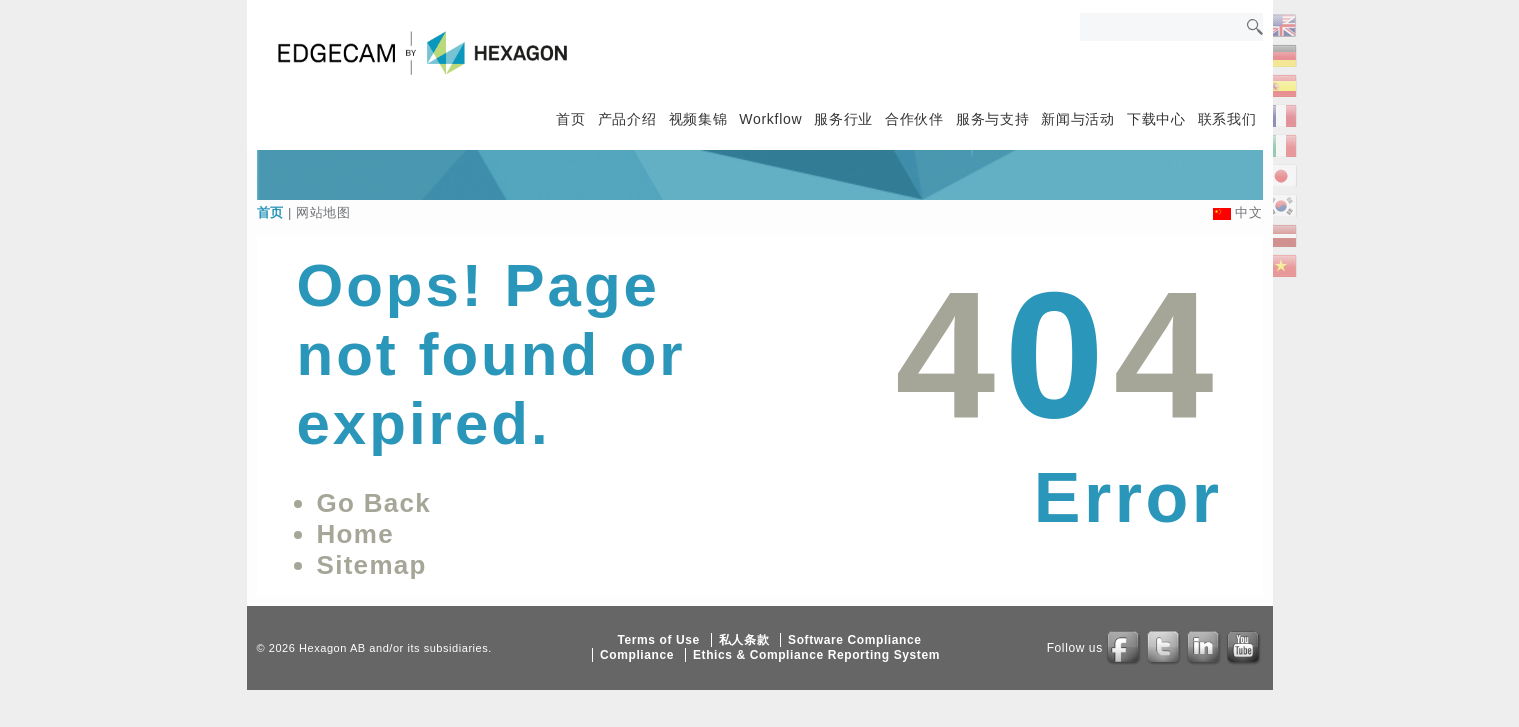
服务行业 (843, 119)
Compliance (637, 655)
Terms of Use (658, 640)
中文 (1248, 212)
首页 (570, 119)
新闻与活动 (1078, 119)
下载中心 (1156, 119)
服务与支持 (993, 119)
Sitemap (372, 565)
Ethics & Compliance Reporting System (816, 655)
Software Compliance (854, 640)
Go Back (374, 503)
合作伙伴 (914, 119)
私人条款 (744, 640)
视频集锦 (698, 119)
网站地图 (323, 212)
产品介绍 (627, 119)
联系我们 (1227, 119)
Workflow (770, 119)
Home (355, 534)
